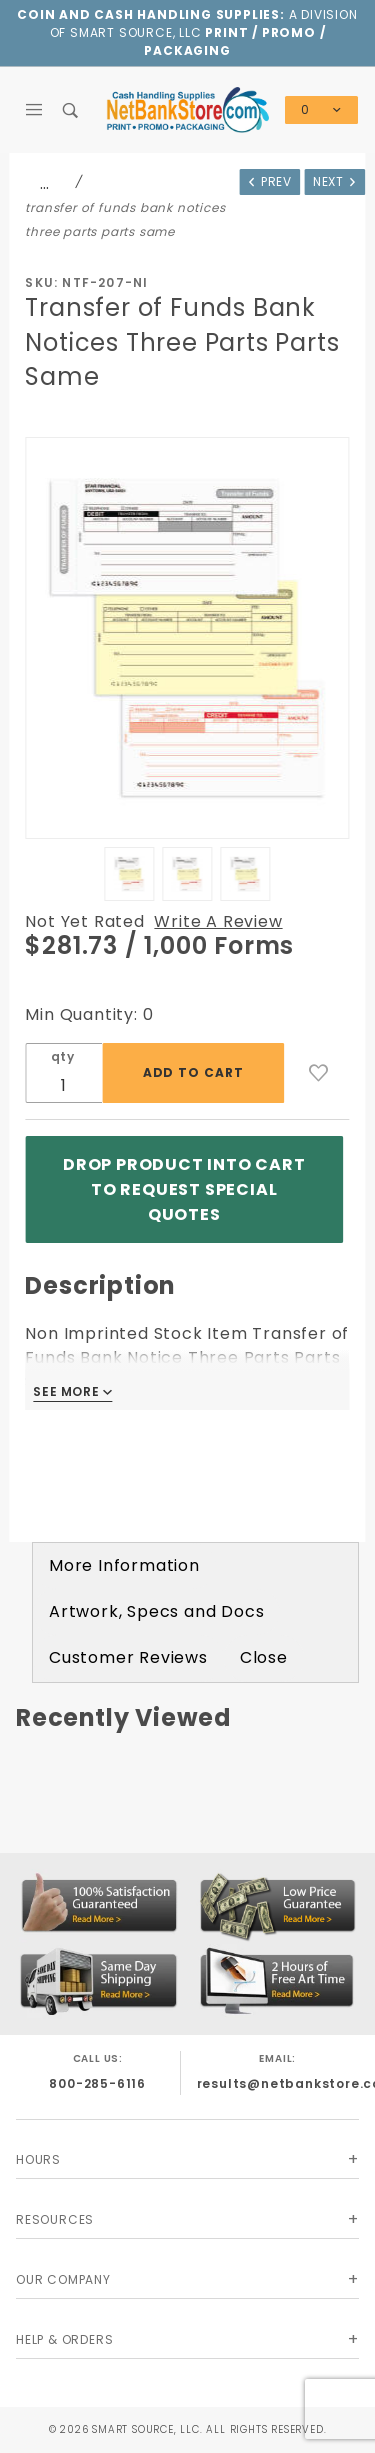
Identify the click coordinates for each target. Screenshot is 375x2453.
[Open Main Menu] (34, 110)
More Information (124, 1565)
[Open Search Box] (71, 110)
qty (63, 1056)
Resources (55, 2219)
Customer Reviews (128, 1657)
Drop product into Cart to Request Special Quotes (184, 1189)
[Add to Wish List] (319, 1073)
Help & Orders (64, 2339)
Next (335, 181)
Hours (38, 2159)
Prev (269, 181)
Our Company (63, 2279)
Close (264, 1657)
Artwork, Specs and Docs (156, 1611)
